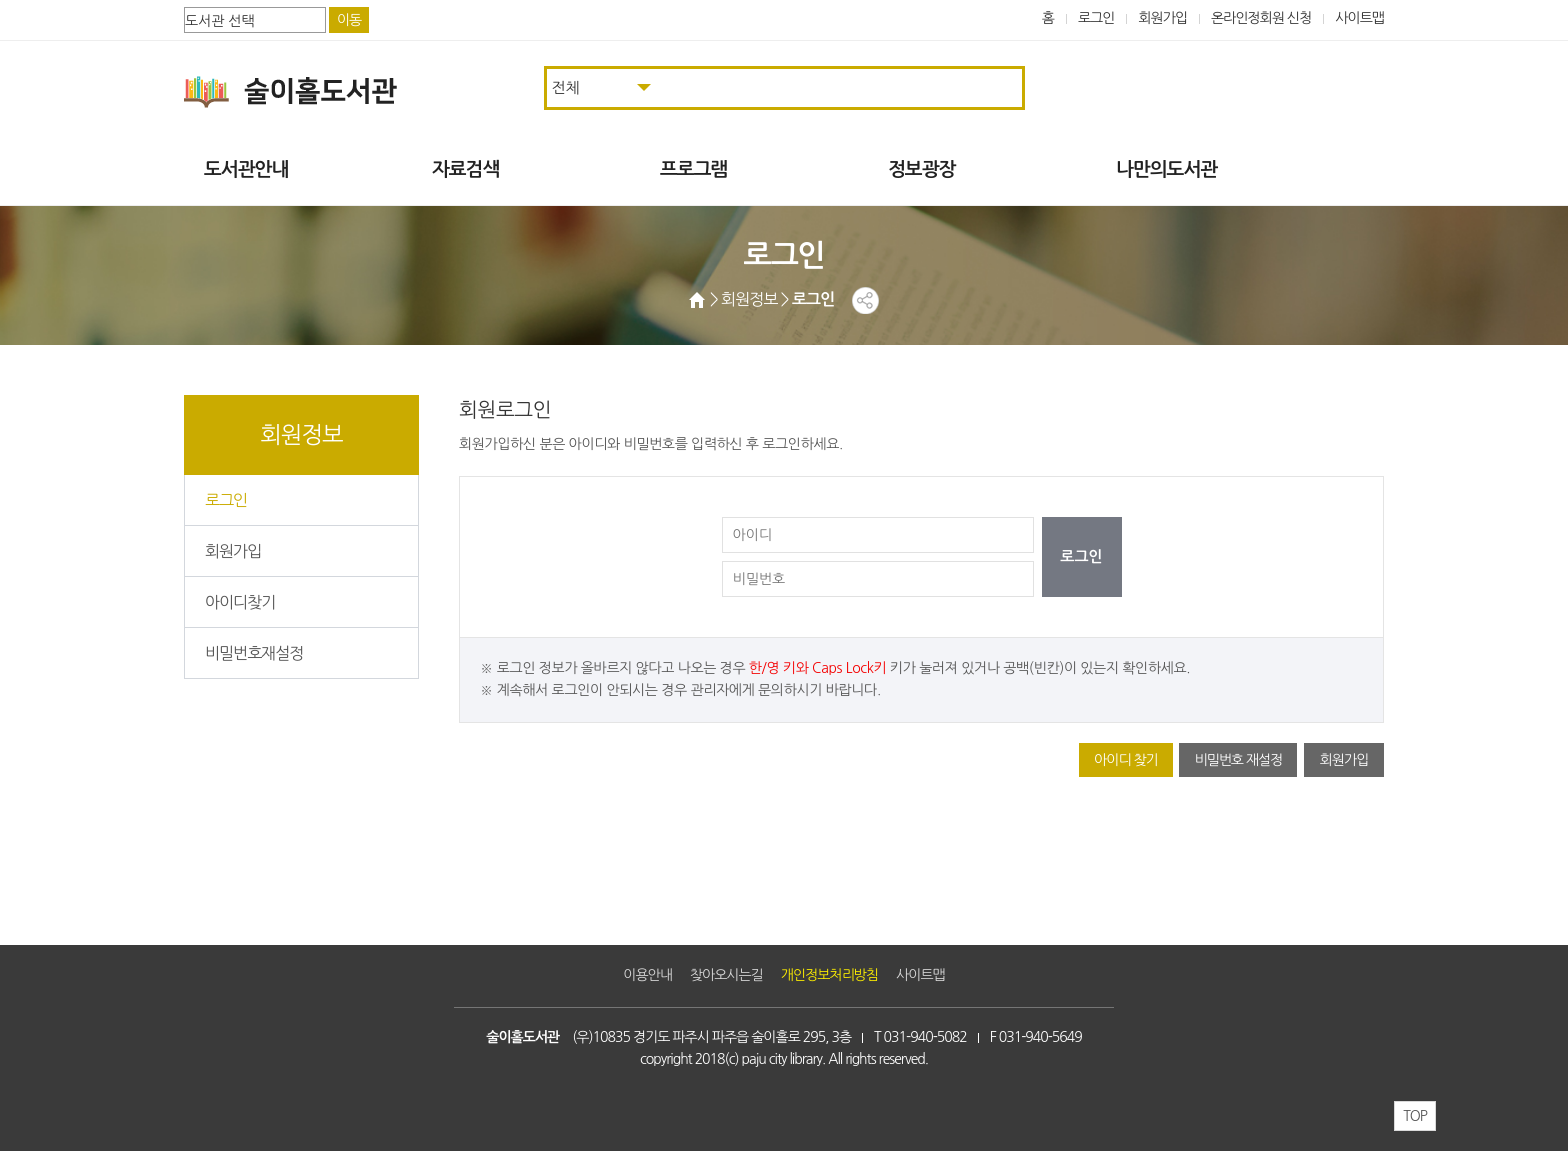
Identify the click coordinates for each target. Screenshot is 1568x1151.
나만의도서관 (1166, 169)
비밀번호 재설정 (1238, 760)
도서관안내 (246, 169)
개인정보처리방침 (829, 975)
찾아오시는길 (726, 975)
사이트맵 (1359, 18)
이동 (349, 20)
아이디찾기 (240, 602)
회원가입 (1162, 18)
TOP (1415, 1116)
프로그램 (693, 169)
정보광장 (921, 169)
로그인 (1096, 18)
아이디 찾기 (1126, 760)
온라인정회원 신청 (1261, 18)
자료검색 (465, 169)
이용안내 (647, 975)
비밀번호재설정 (254, 653)
